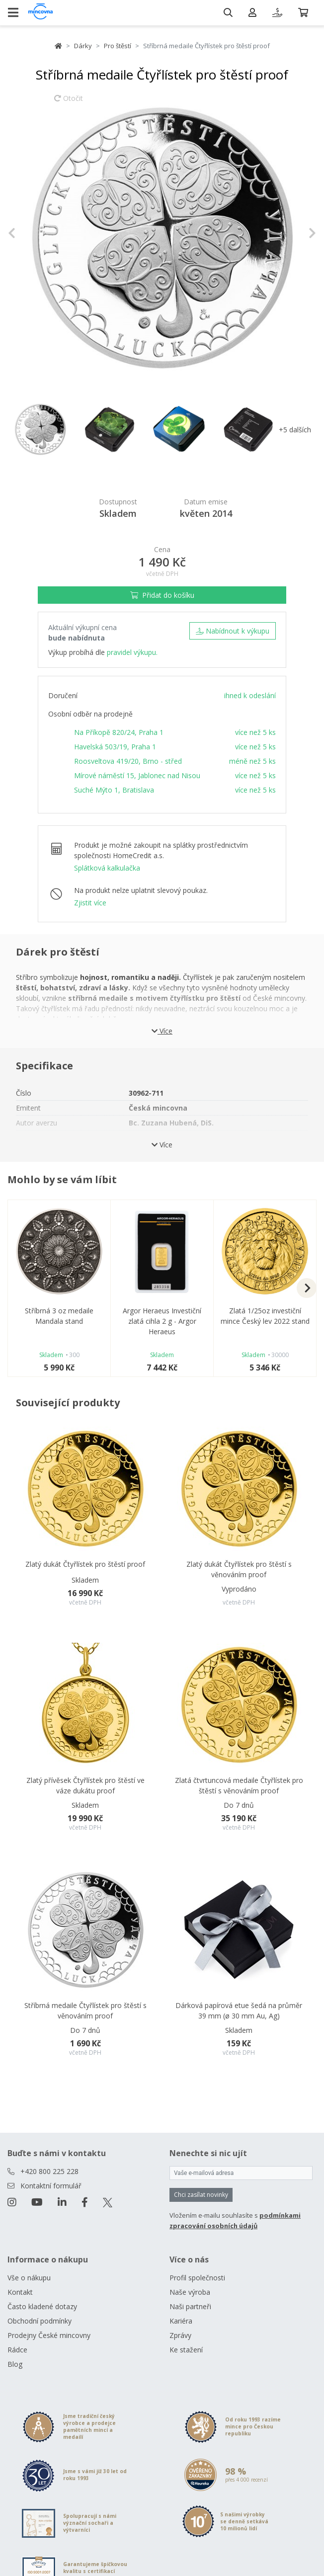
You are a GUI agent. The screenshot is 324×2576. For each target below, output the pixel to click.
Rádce (17, 2349)
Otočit (68, 103)
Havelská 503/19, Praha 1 (115, 746)
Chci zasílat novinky (201, 2194)
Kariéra (180, 2321)
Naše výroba (189, 2292)
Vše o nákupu (29, 2277)
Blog (14, 2364)
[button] (31, 233)
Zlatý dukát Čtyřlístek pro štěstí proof (85, 1564)
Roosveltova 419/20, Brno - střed (128, 761)
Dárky (83, 45)
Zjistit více (90, 902)
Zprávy (180, 2335)
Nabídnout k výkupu (232, 631)
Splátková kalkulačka (107, 868)
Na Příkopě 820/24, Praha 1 (118, 732)
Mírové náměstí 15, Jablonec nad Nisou (137, 775)
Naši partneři (190, 2306)
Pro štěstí (117, 45)
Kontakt (20, 2292)
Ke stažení (186, 2349)
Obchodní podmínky (39, 2321)
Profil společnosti (197, 2277)
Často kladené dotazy (42, 2306)
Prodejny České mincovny (48, 2335)
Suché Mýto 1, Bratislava (114, 790)
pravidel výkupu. (132, 652)
